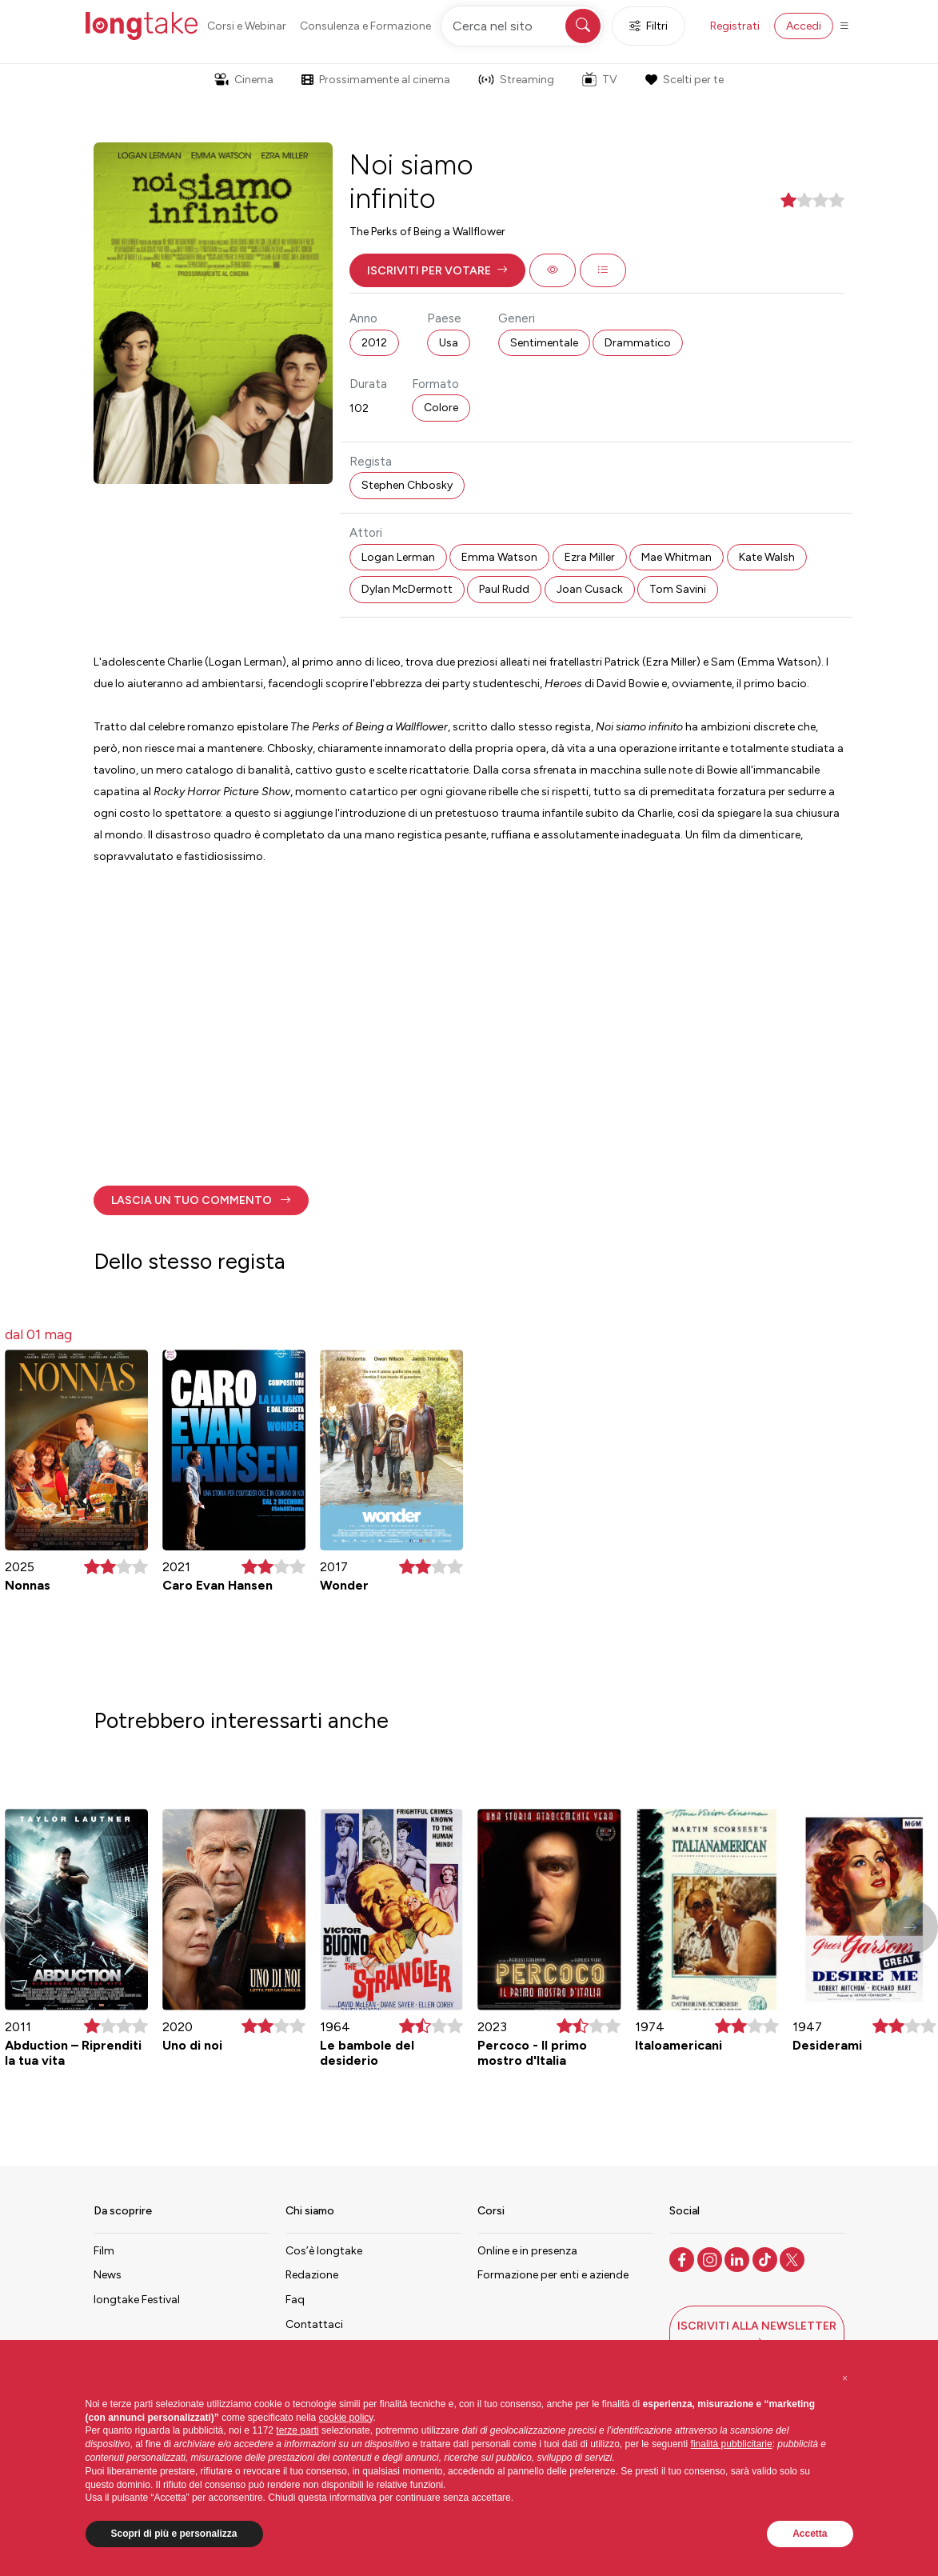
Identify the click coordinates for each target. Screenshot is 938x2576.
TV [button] (599, 79)
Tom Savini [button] (677, 589)
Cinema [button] (243, 79)
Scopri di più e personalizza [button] (174, 2533)
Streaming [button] (516, 79)
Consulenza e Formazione (365, 26)
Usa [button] (448, 343)
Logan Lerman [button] (398, 557)
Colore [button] (441, 407)
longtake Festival (137, 2299)
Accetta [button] (809, 2533)
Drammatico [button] (638, 343)
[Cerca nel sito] (522, 26)
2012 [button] (374, 343)
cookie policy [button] (346, 2417)
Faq (295, 2299)
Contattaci (314, 2324)
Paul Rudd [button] (504, 589)
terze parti (297, 2430)
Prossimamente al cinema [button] (375, 79)
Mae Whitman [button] (676, 557)
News (108, 2275)
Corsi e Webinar (246, 26)
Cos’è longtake (323, 2251)
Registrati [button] (735, 26)
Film (104, 2251)
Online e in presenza (527, 2251)
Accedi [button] (803, 26)
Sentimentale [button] (544, 343)
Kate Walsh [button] (767, 557)
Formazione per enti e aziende (553, 2275)
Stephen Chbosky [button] (407, 485)
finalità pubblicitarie (731, 2444)
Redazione (311, 2275)
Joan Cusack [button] (590, 589)
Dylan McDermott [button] (407, 589)
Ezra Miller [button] (590, 557)
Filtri (648, 26)
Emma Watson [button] (499, 557)
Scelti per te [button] (684, 79)
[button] (437, 270)
